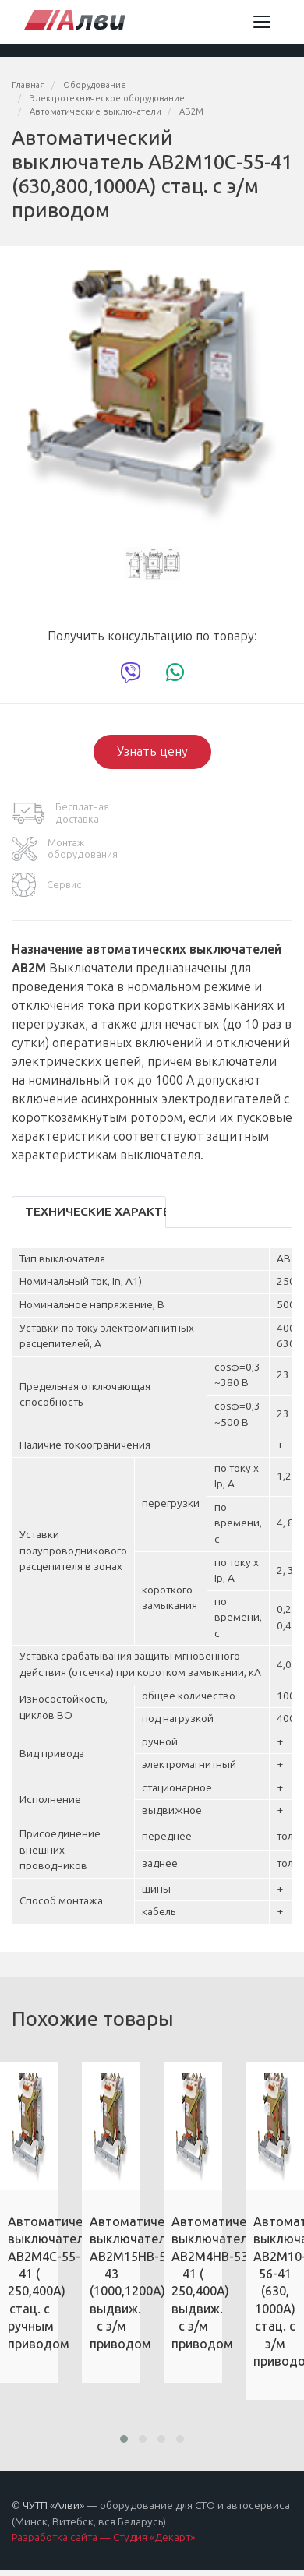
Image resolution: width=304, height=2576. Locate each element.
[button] (124, 2439)
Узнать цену (152, 751)
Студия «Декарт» (154, 2537)
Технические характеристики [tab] (95, 1212)
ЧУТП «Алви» (53, 2505)
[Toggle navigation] (262, 21)
